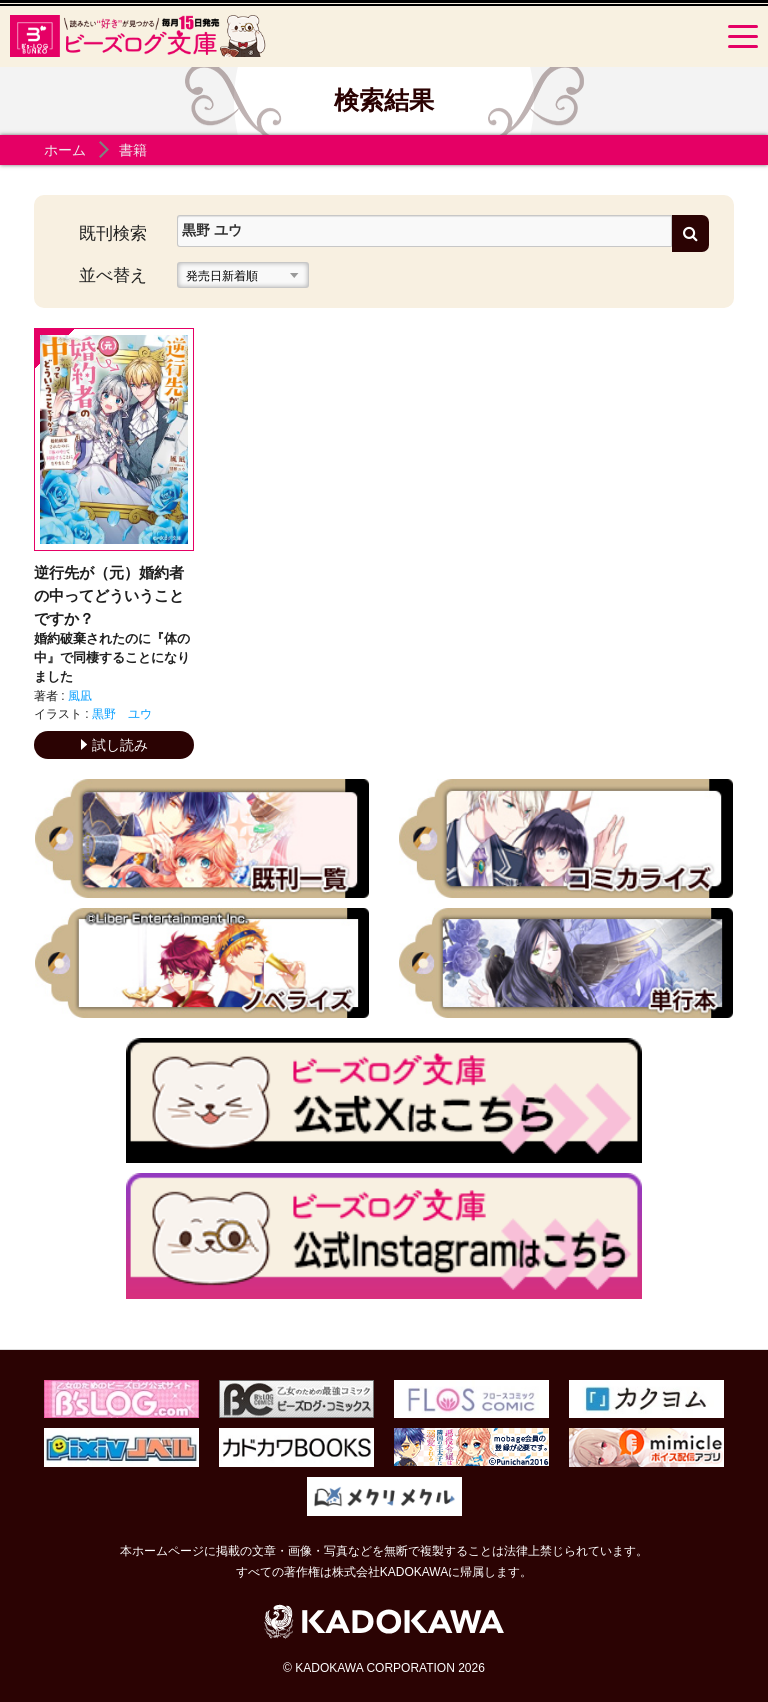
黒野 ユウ (122, 714)
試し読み (114, 745)
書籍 (133, 150)
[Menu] (743, 36)
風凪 (80, 696)
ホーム (65, 150)
